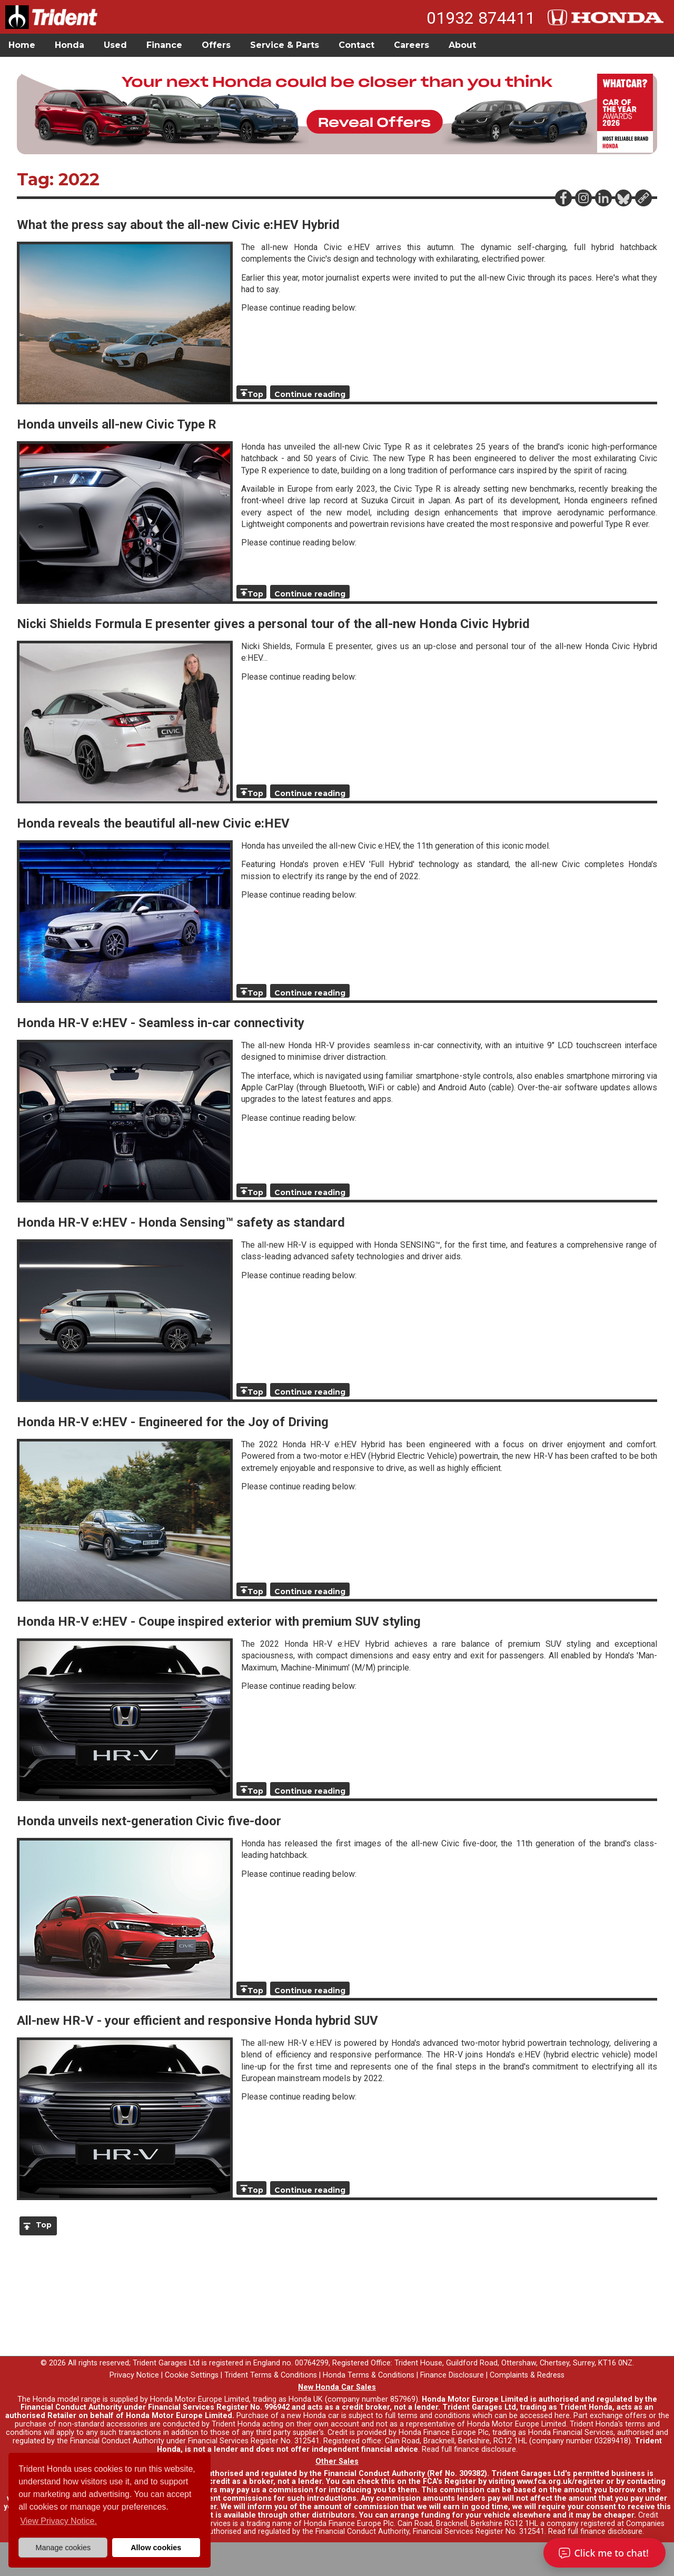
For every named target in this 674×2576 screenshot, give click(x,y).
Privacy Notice (134, 2375)
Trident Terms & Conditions (270, 2375)
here (562, 2415)
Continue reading (309, 394)
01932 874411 (481, 18)
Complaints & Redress (527, 2375)
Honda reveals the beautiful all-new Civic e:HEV (153, 823)
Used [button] (115, 45)
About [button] (462, 45)
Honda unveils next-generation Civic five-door (149, 1821)
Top (255, 394)
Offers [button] (216, 45)
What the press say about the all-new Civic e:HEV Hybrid (178, 224)
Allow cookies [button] (156, 2547)
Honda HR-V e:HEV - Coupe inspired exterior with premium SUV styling (219, 1621)
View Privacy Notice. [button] (58, 2521)
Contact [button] (356, 45)
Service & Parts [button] (284, 45)
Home (21, 45)
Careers (411, 45)
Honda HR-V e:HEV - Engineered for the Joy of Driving (173, 1422)
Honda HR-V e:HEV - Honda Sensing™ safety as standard (181, 1222)
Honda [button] (69, 45)
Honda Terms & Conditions (368, 2375)
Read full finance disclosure (469, 2449)
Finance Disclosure (452, 2375)
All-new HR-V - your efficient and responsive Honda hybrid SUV (197, 2020)
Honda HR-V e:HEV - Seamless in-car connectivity (160, 1023)
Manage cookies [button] (63, 2547)
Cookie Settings (192, 2375)
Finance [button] (164, 45)
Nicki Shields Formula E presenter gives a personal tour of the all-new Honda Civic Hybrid (273, 623)
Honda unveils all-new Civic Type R (116, 424)
